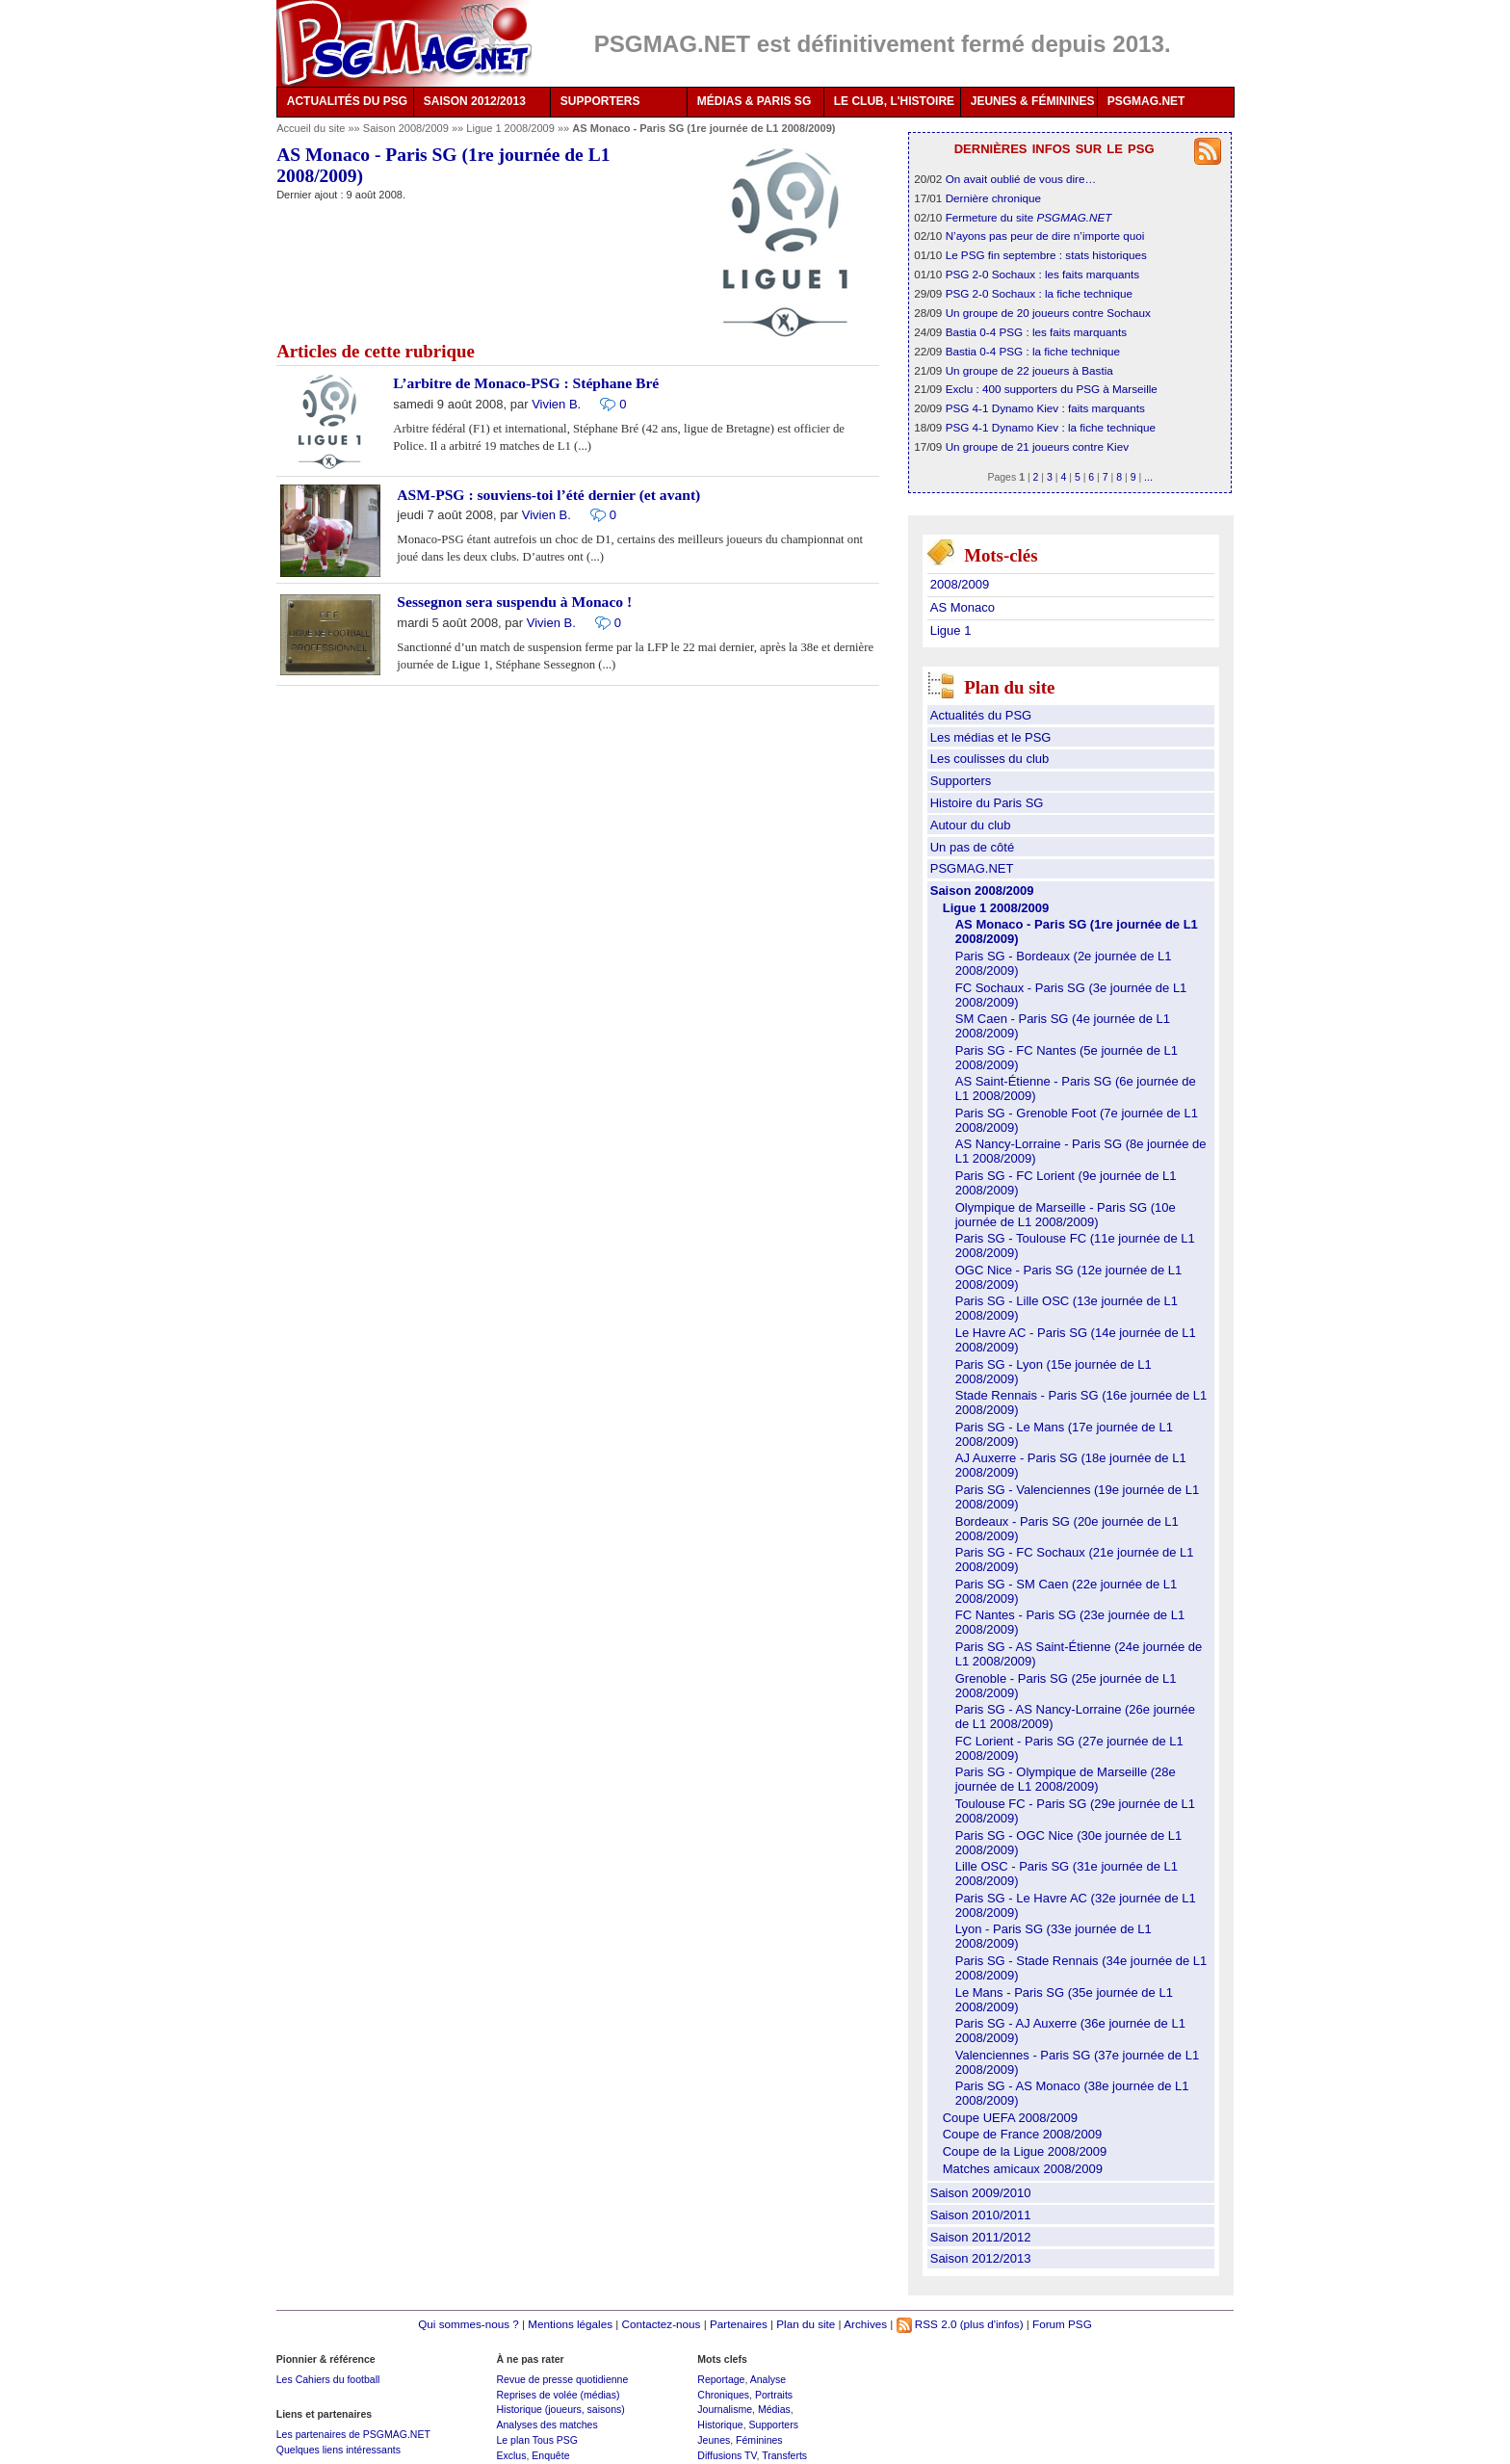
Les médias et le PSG (991, 737)
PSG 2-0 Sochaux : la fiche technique (1039, 293)
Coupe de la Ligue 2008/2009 (1025, 2151)
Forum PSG (1062, 2324)
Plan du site (805, 2324)
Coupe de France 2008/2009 (1023, 2134)
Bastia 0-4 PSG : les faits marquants (1036, 332)
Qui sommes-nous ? (468, 2324)
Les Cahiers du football (328, 2379)
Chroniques (723, 2394)
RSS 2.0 (927, 2324)
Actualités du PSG (981, 715)
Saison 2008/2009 (407, 128)
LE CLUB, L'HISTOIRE (894, 101)
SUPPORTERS (600, 101)
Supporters (961, 780)
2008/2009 (959, 584)
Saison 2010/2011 (980, 2215)
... (1148, 477)
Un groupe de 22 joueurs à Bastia (1029, 370)
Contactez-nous (661, 2324)
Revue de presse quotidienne (562, 2379)
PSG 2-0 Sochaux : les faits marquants (1042, 274)
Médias (774, 2409)
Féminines (759, 2440)
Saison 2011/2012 (980, 2237)
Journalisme (724, 2409)
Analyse (768, 2379)
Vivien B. (556, 404)
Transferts (784, 2455)
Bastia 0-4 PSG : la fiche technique (1033, 351)
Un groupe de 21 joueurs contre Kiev (1037, 446)
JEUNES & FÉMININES (1033, 101)
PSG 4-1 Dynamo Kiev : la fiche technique (1051, 427)
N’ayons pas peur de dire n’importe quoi (1045, 235)
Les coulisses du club (990, 758)
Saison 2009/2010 (980, 2193)
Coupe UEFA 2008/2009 (1010, 2117)
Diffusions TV (726, 2455)
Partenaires (739, 2324)
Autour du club (970, 825)
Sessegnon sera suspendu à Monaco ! (514, 601)
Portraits (774, 2394)
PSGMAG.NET (1146, 101)
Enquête (550, 2455)
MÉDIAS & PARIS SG (754, 101)
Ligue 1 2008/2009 (512, 128)
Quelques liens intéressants (338, 2449)
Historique (719, 2424)
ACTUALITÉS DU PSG (347, 101)
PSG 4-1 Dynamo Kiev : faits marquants (1045, 408)
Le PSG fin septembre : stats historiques (1046, 255)
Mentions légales (570, 2324)
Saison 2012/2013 (980, 2258)
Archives (865, 2324)
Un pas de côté (972, 847)
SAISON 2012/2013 (475, 101)
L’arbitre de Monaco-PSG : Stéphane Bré (526, 383)
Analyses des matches (546, 2424)
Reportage (720, 2379)
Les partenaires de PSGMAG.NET (353, 2434)
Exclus (511, 2455)
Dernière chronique (993, 198)
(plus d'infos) (992, 2324)
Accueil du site (310, 128)
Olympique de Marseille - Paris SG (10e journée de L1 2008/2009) (1065, 1214)
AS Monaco (962, 607)
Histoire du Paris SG (987, 803)
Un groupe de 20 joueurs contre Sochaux (1048, 312)
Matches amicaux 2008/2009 (1023, 2169)
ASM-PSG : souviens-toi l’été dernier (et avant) (548, 494)
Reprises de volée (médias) (557, 2394)
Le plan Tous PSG (537, 2440)
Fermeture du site (1029, 217)
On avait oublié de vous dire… (1021, 178)
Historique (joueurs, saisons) (560, 2409)
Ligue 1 (951, 630)
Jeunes (713, 2440)
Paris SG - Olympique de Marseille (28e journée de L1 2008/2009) (1065, 1779)
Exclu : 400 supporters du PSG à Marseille (1052, 388)
